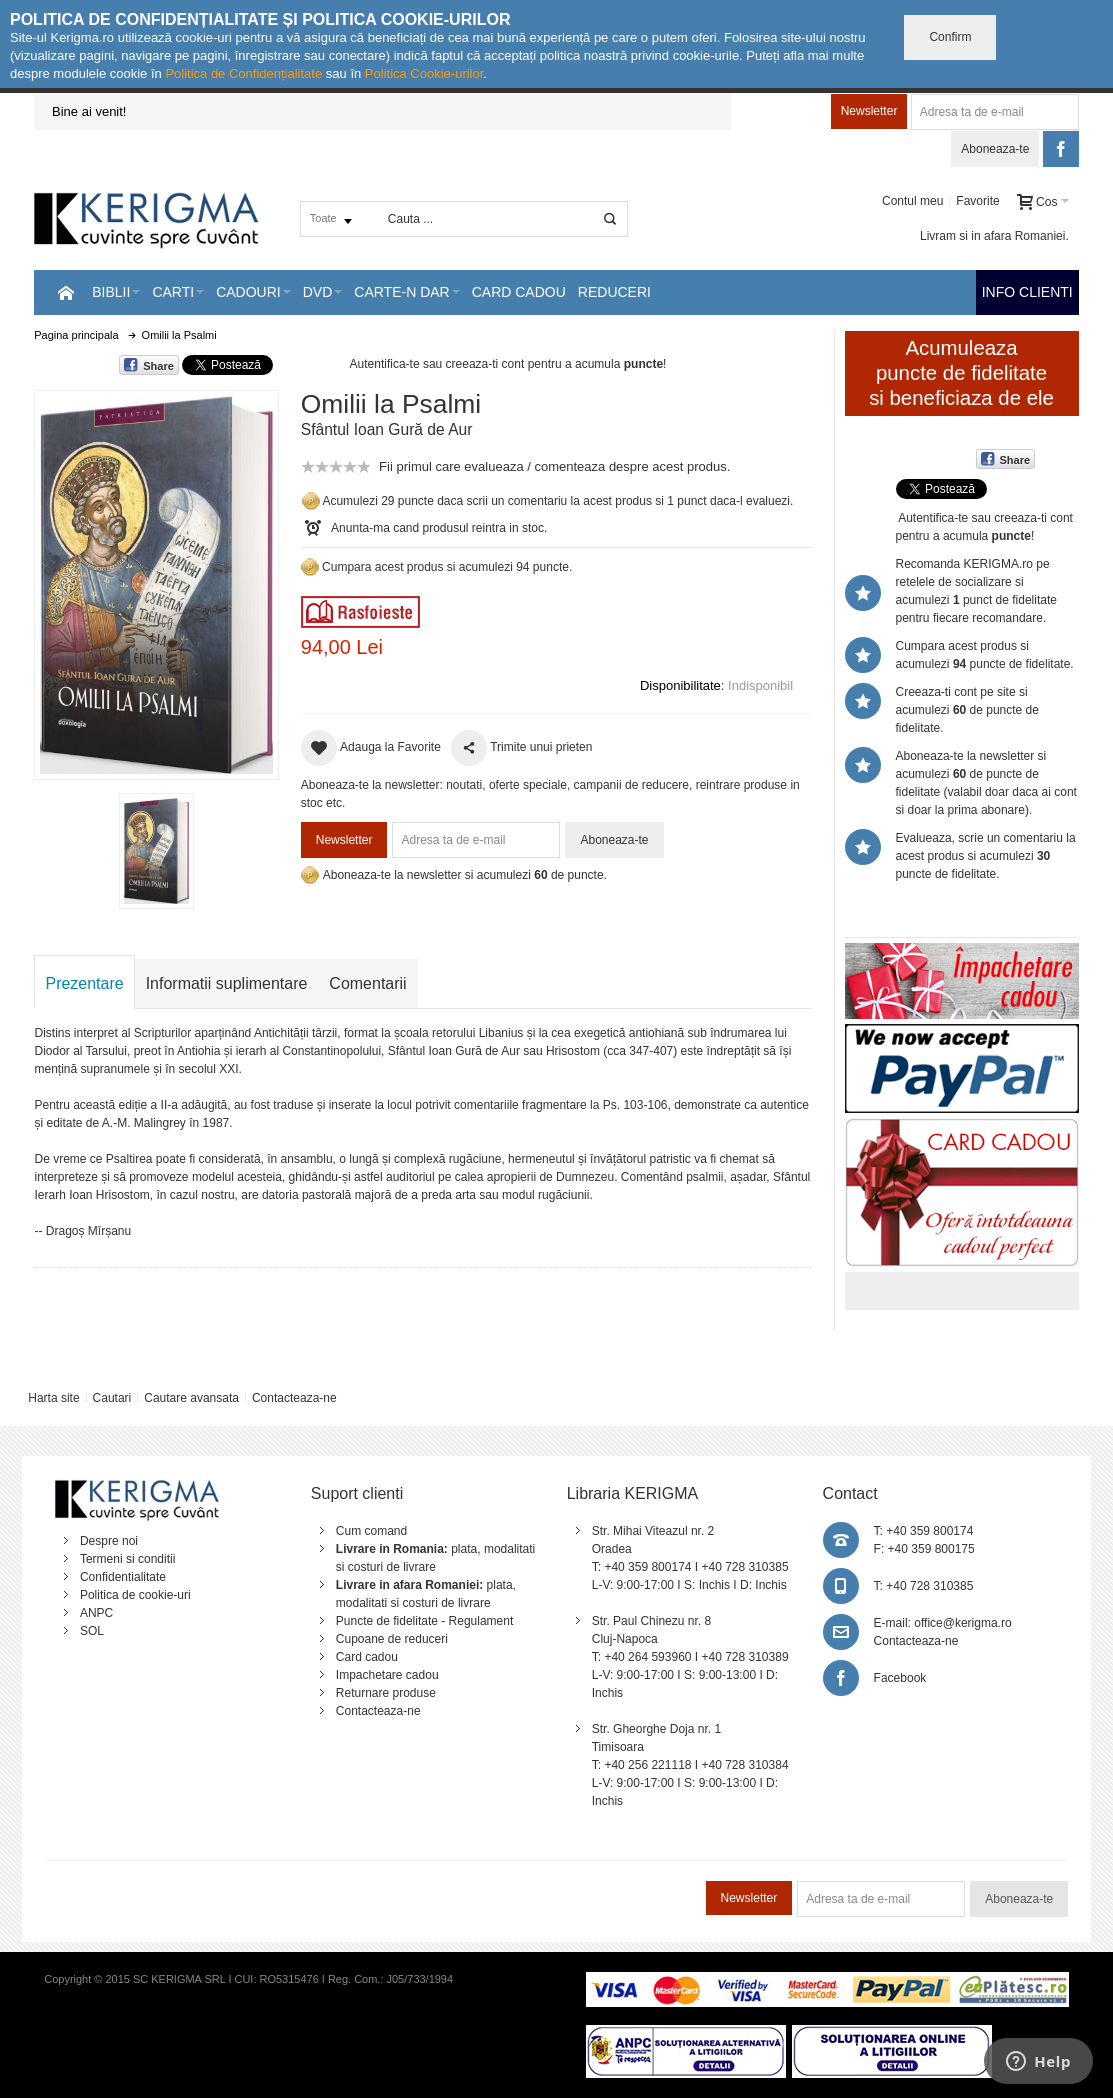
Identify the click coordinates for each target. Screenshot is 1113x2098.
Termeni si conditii (127, 1559)
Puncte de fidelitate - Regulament (424, 1621)
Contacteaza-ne (294, 1398)
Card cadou (367, 1657)
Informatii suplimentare (227, 983)
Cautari (112, 1398)
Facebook (900, 1678)
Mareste (152, 581)
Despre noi (109, 1541)
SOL (92, 1631)
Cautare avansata (191, 1398)
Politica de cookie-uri (135, 1595)
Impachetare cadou (387, 1675)
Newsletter (869, 111)
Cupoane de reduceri (392, 1639)
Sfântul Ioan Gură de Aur (387, 429)
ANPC (96, 1613)
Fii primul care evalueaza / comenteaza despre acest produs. (554, 466)
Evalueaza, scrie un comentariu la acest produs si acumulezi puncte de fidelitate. (986, 856)
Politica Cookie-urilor (424, 73)
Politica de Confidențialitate (243, 73)
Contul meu (912, 201)
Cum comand (371, 1531)
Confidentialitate (123, 1577)
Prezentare (84, 983)
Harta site (53, 1398)
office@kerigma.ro (962, 1623)
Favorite (977, 201)
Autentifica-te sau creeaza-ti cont (437, 364)
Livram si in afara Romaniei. (994, 236)
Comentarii (367, 983)
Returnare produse (386, 1693)
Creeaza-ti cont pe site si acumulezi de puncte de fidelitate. (967, 710)
